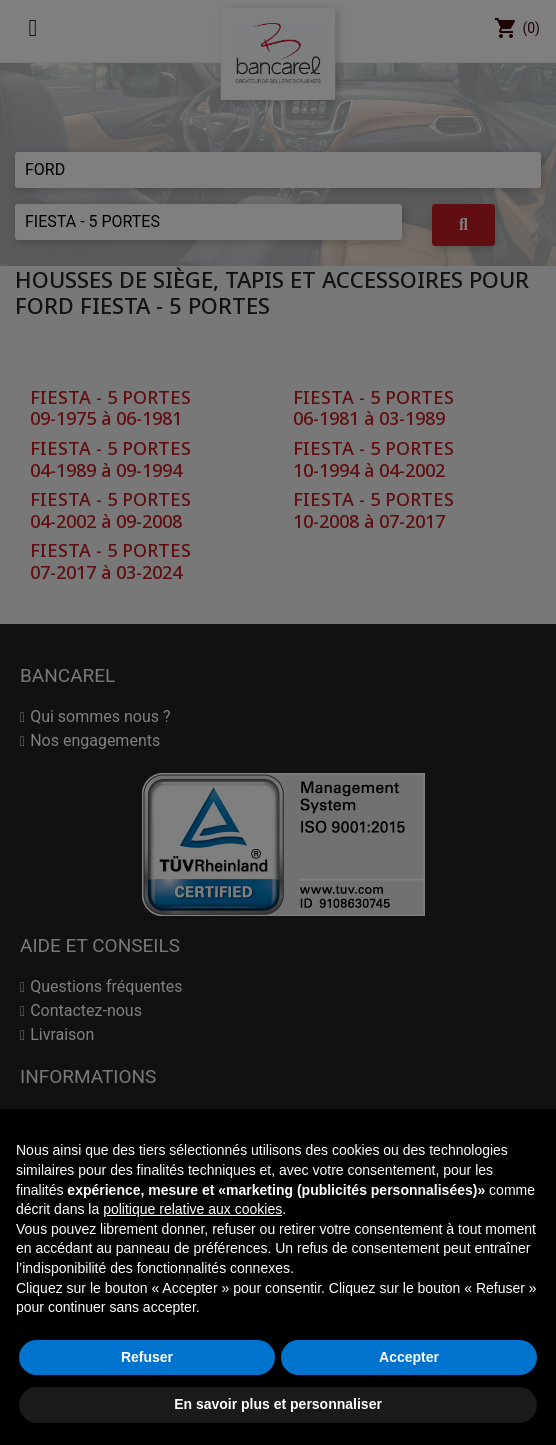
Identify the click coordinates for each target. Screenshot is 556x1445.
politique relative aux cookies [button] (192, 1209)
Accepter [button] (409, 1357)
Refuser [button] (147, 1357)
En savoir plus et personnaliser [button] (278, 1404)
